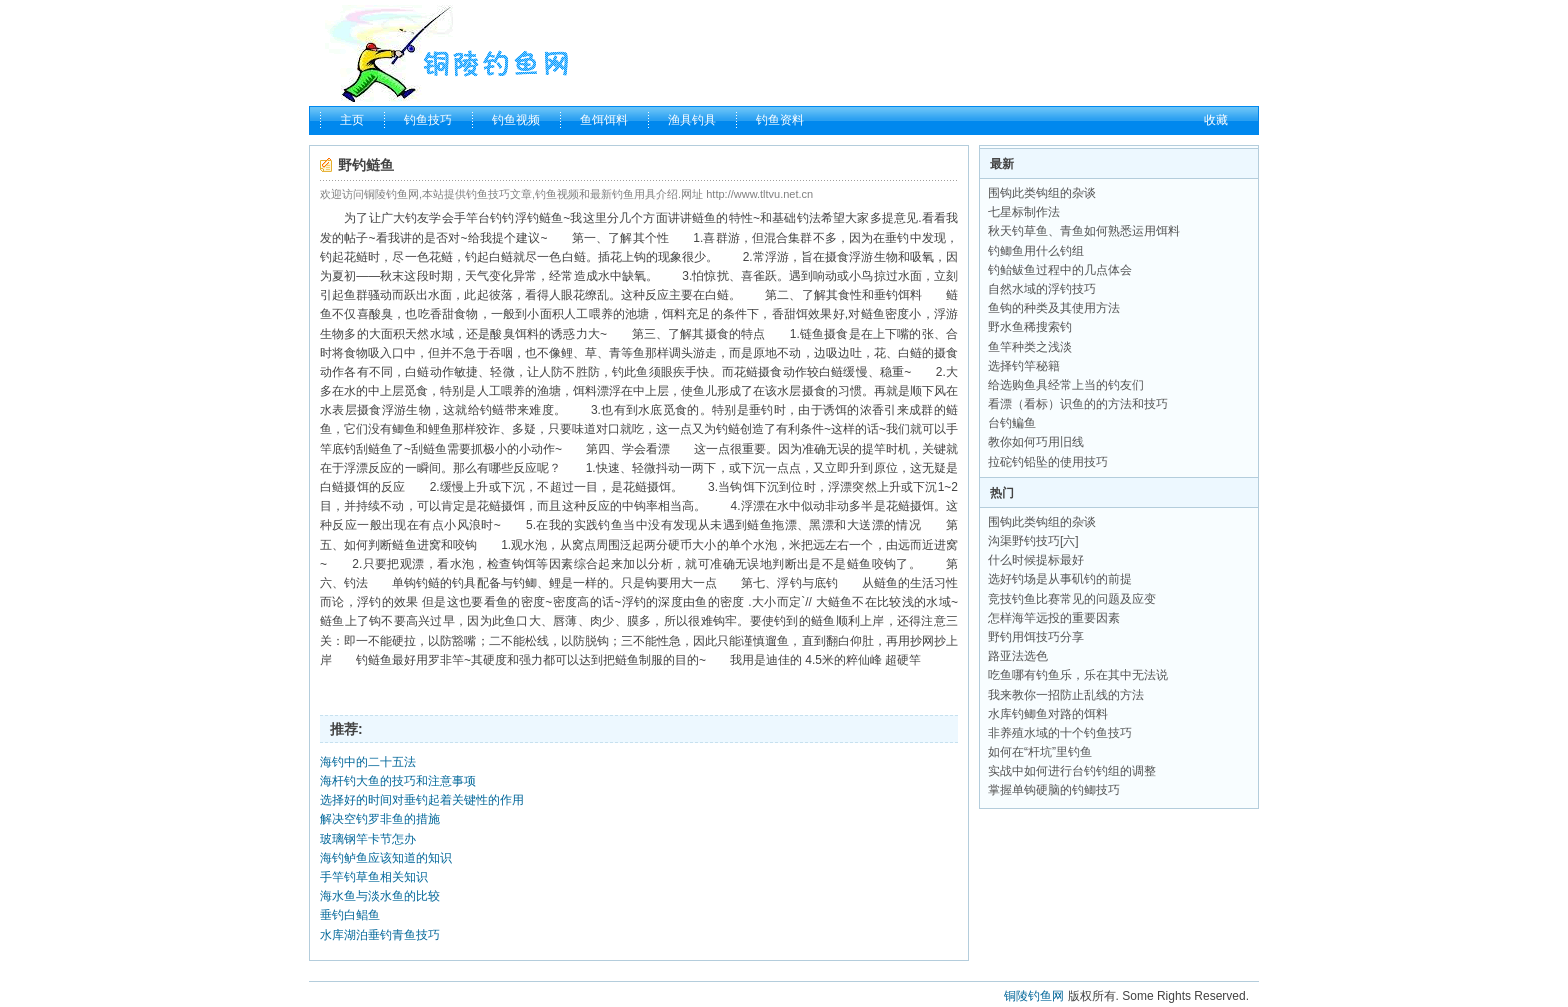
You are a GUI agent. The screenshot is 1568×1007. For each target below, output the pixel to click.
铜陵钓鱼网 (1034, 996)
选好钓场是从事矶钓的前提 (1060, 579)
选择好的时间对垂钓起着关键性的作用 (422, 800)
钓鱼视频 (516, 120)
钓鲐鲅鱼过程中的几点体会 (1060, 270)
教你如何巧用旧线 (1036, 442)
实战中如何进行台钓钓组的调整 (1072, 771)
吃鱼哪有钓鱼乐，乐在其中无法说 (1078, 675)
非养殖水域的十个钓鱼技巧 (1060, 733)
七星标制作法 (1024, 212)
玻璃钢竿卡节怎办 (368, 839)
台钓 (490, 218)
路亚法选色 (1018, 656)
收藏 (1216, 120)
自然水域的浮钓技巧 (1042, 289)
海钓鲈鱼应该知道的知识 (386, 858)
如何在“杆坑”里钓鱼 (1040, 752)
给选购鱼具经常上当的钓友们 (1066, 385)
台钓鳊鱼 (1012, 423)
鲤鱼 (440, 429)
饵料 (910, 295)
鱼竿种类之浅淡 (1030, 347)
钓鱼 (610, 525)
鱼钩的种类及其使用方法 (1054, 308)
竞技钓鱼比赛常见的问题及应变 (1072, 599)
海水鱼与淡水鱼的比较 (380, 896)
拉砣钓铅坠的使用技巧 (1048, 462)
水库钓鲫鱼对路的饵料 (1048, 714)
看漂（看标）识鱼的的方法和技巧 (1078, 404)
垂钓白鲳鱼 (350, 915)
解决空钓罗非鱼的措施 (380, 819)
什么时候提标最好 (1036, 560)
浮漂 (356, 468)
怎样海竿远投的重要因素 (1054, 618)
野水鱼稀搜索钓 (1030, 327)
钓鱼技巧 (428, 120)
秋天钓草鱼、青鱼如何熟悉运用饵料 (1084, 231)
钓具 (464, 583)
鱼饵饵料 (604, 120)
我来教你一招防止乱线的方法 (1066, 695)
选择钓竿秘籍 (1024, 366)
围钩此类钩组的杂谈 (1042, 193)
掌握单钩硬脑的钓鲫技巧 (1054, 790)
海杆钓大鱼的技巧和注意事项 (398, 781)
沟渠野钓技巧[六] (1033, 541)
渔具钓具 (692, 120)
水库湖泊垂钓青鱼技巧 (380, 935)
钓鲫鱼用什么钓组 (1036, 251)
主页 (352, 120)
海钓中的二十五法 (368, 762)
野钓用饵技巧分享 (1036, 637)
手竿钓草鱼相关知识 (374, 877)
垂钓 (897, 238)
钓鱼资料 (780, 120)
